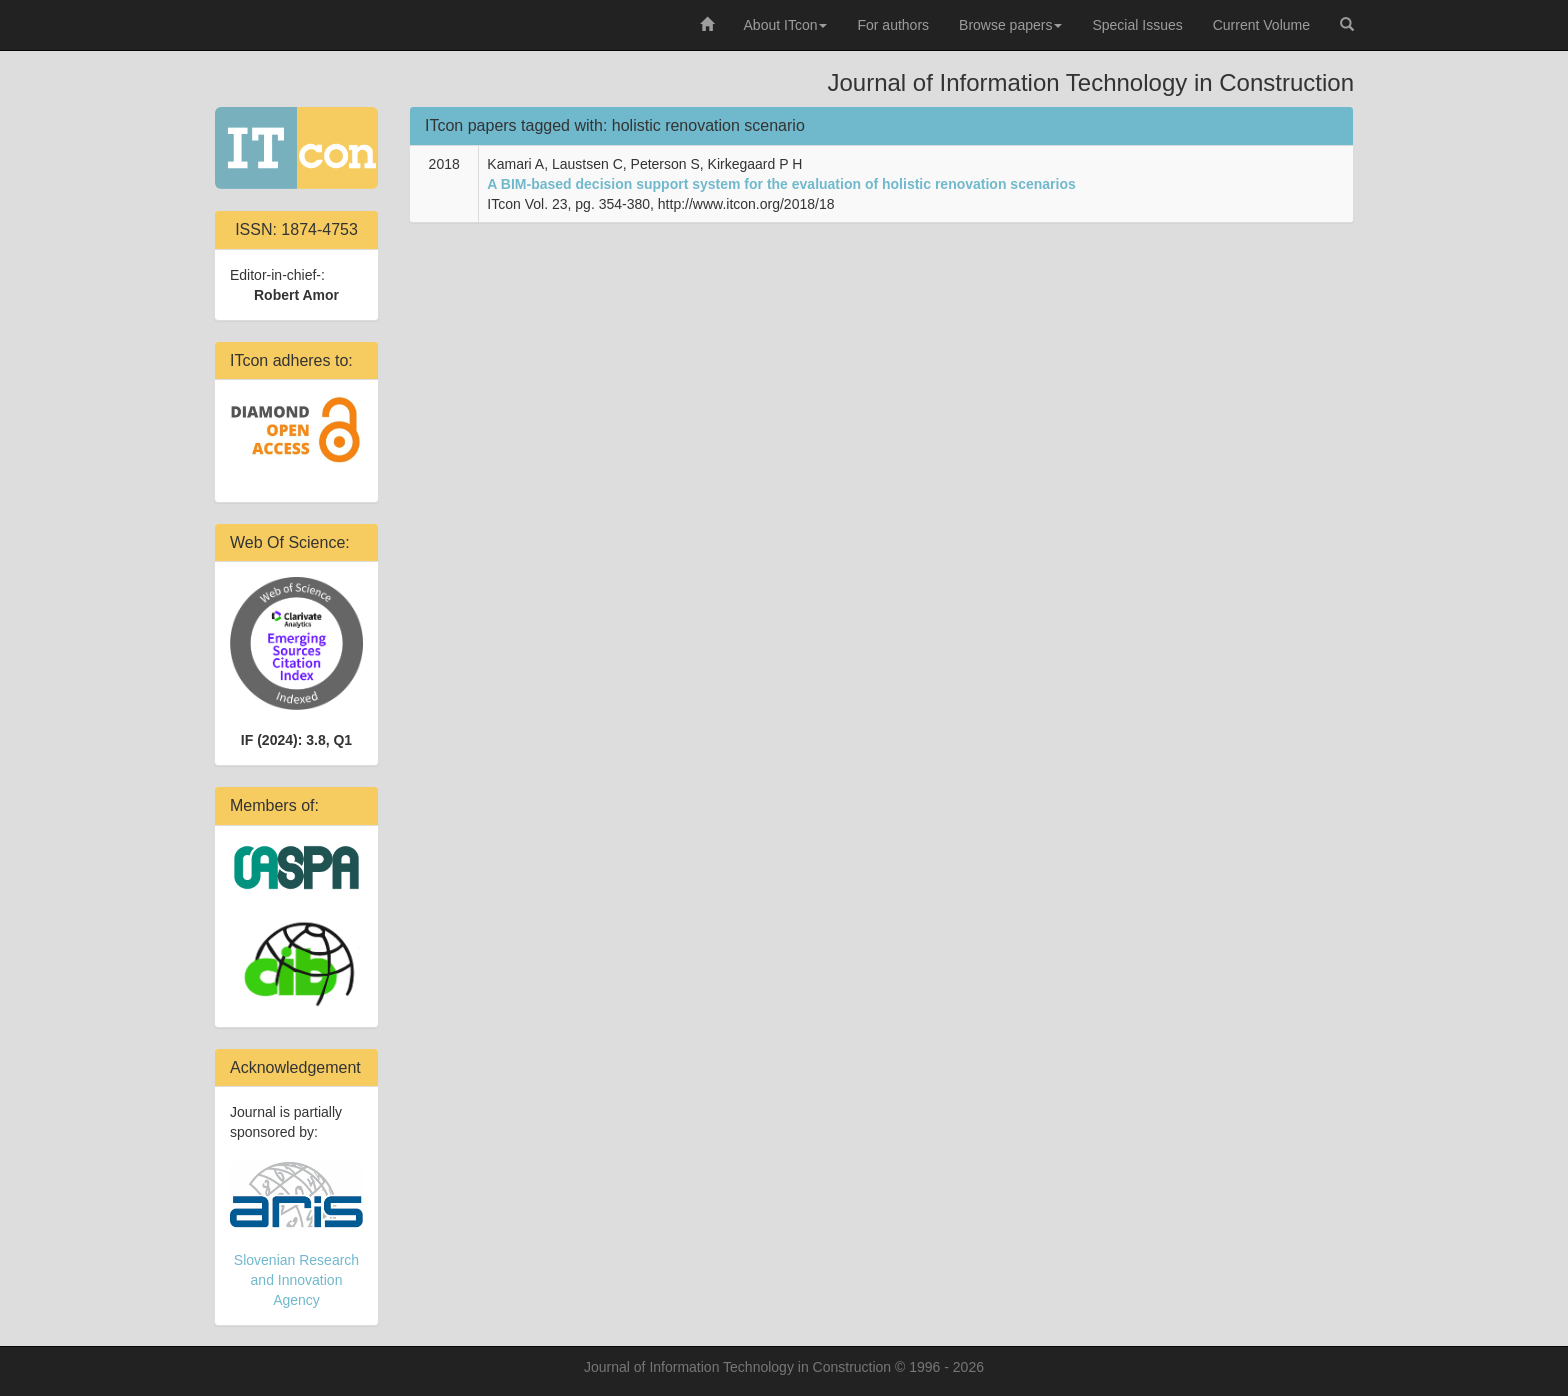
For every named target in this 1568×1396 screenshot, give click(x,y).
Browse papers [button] (1010, 25)
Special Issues (1137, 25)
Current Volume (1261, 25)
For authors (893, 25)
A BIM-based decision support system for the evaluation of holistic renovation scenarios (781, 184)
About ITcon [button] (786, 25)
